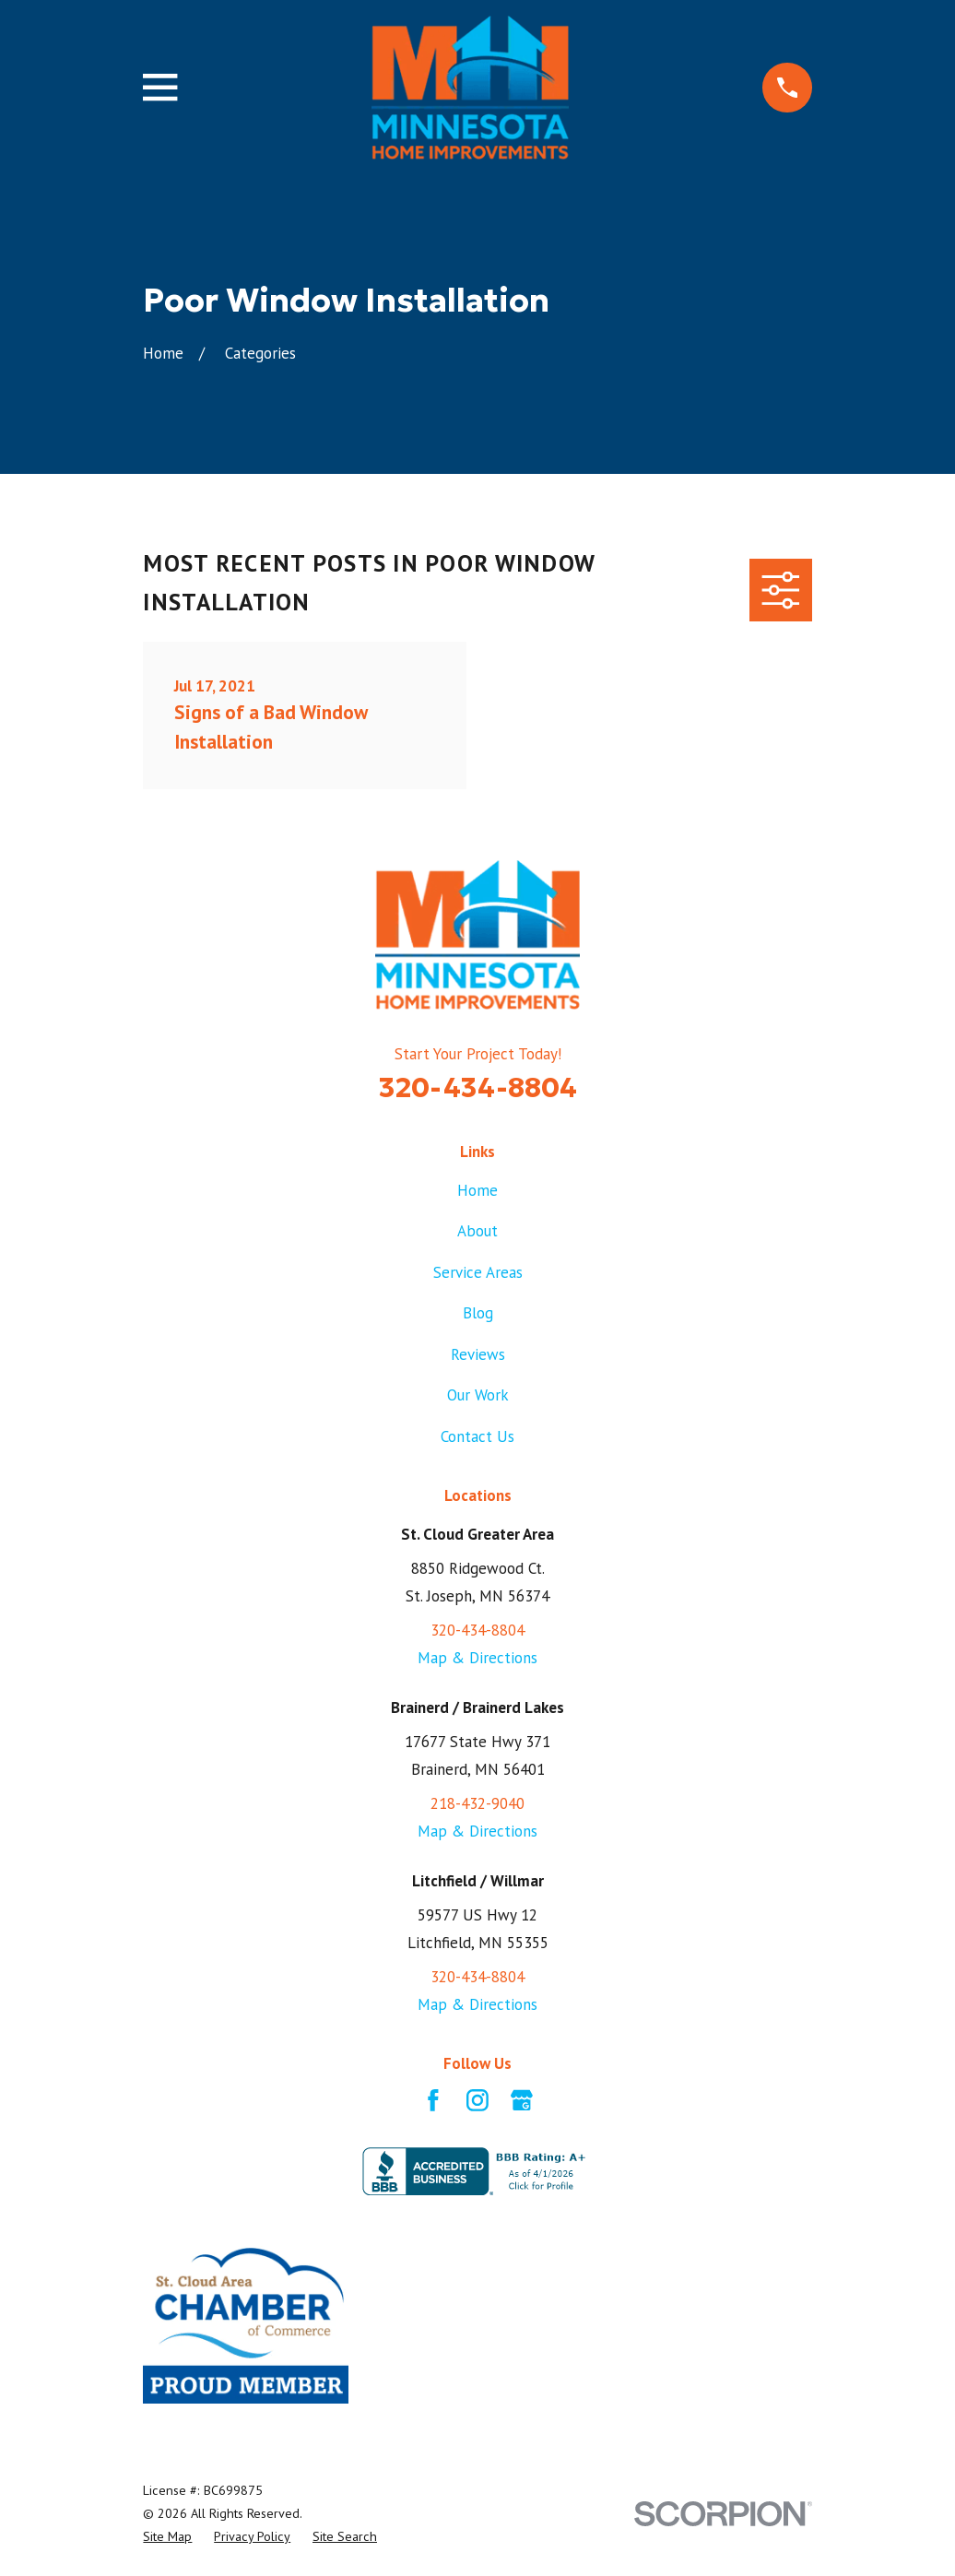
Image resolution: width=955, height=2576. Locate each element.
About (477, 1231)
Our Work (478, 1395)
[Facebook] (433, 2100)
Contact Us (477, 1436)
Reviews (478, 1354)
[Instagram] (477, 2100)
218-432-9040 (477, 1803)
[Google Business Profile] (522, 2100)
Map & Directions (477, 1658)
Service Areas (478, 1272)
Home (477, 1190)
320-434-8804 (478, 1087)
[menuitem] (167, 2536)
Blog (478, 1313)
